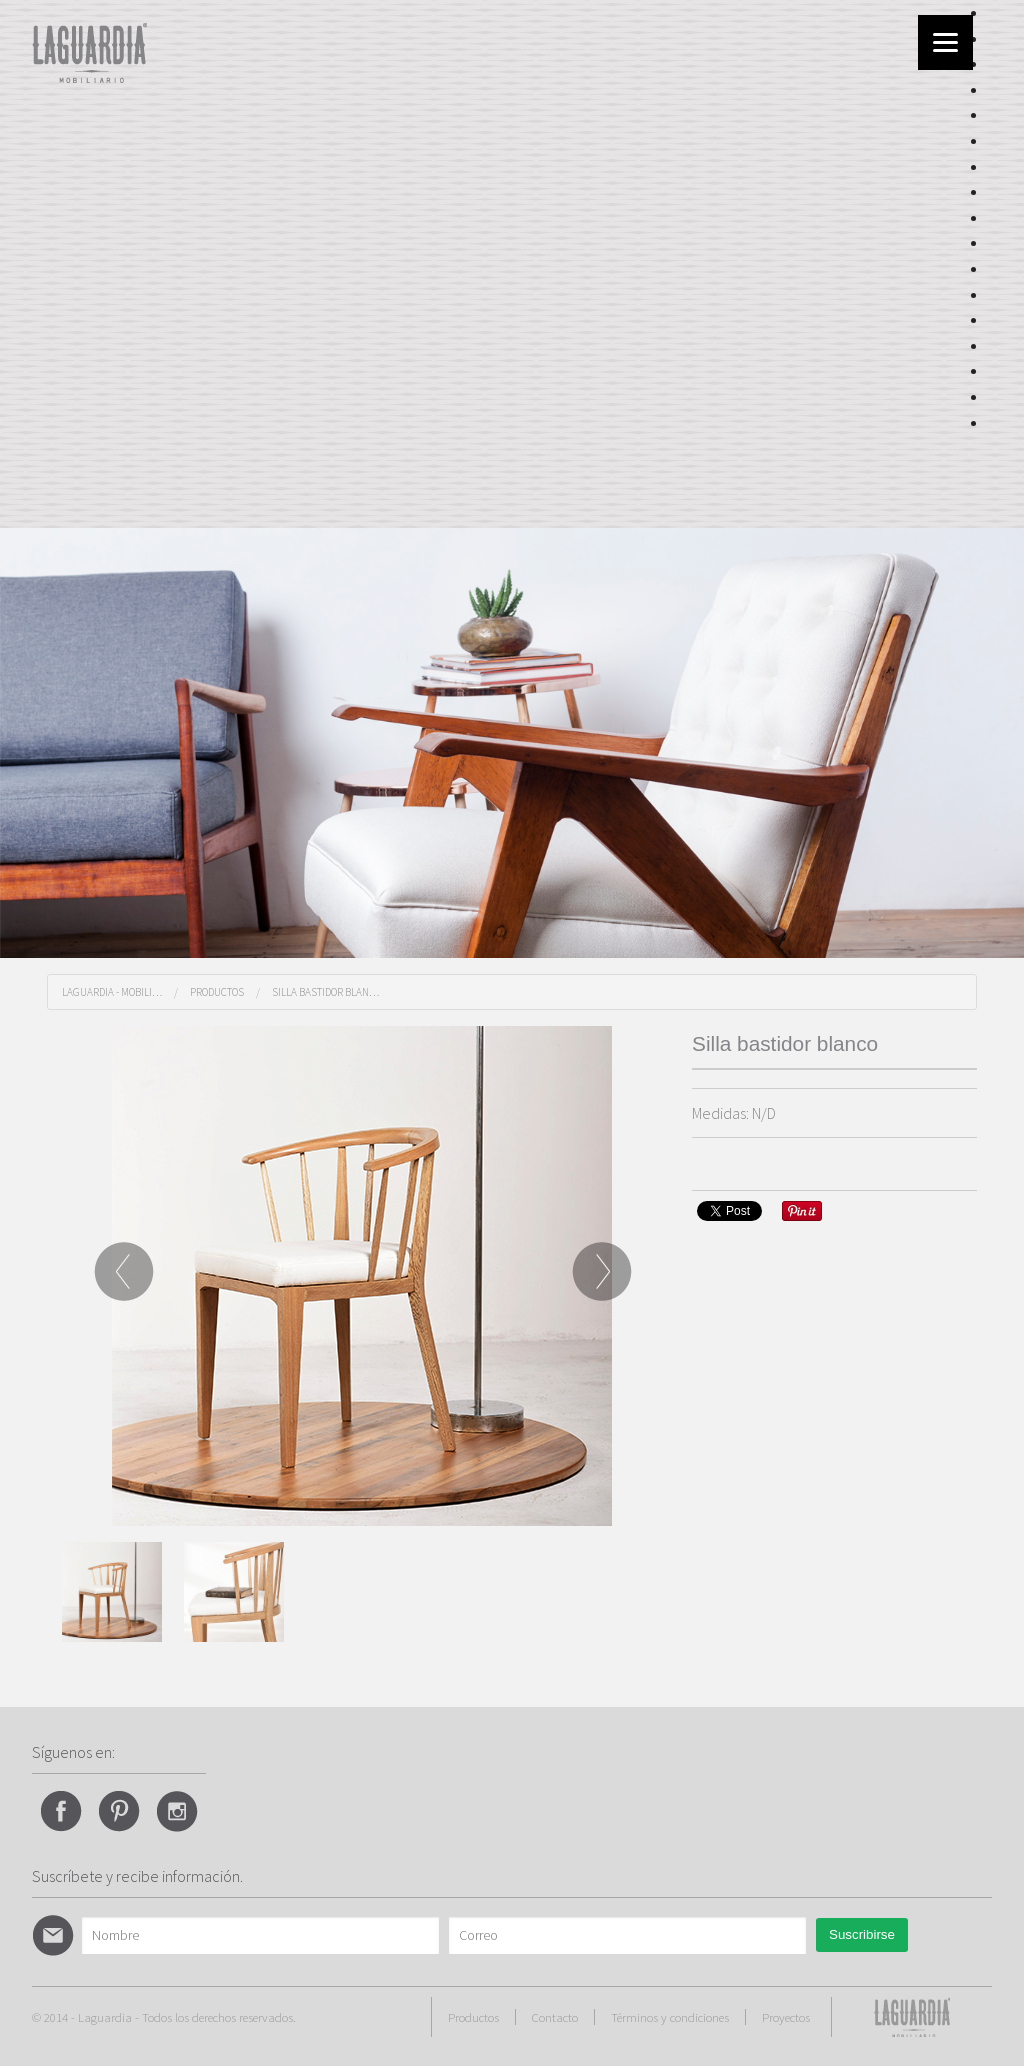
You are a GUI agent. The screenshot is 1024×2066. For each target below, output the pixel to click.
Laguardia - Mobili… (112, 992)
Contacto (555, 2017)
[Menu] (945, 42)
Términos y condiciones (670, 2017)
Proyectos (786, 2017)
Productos (217, 992)
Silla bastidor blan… (325, 992)
